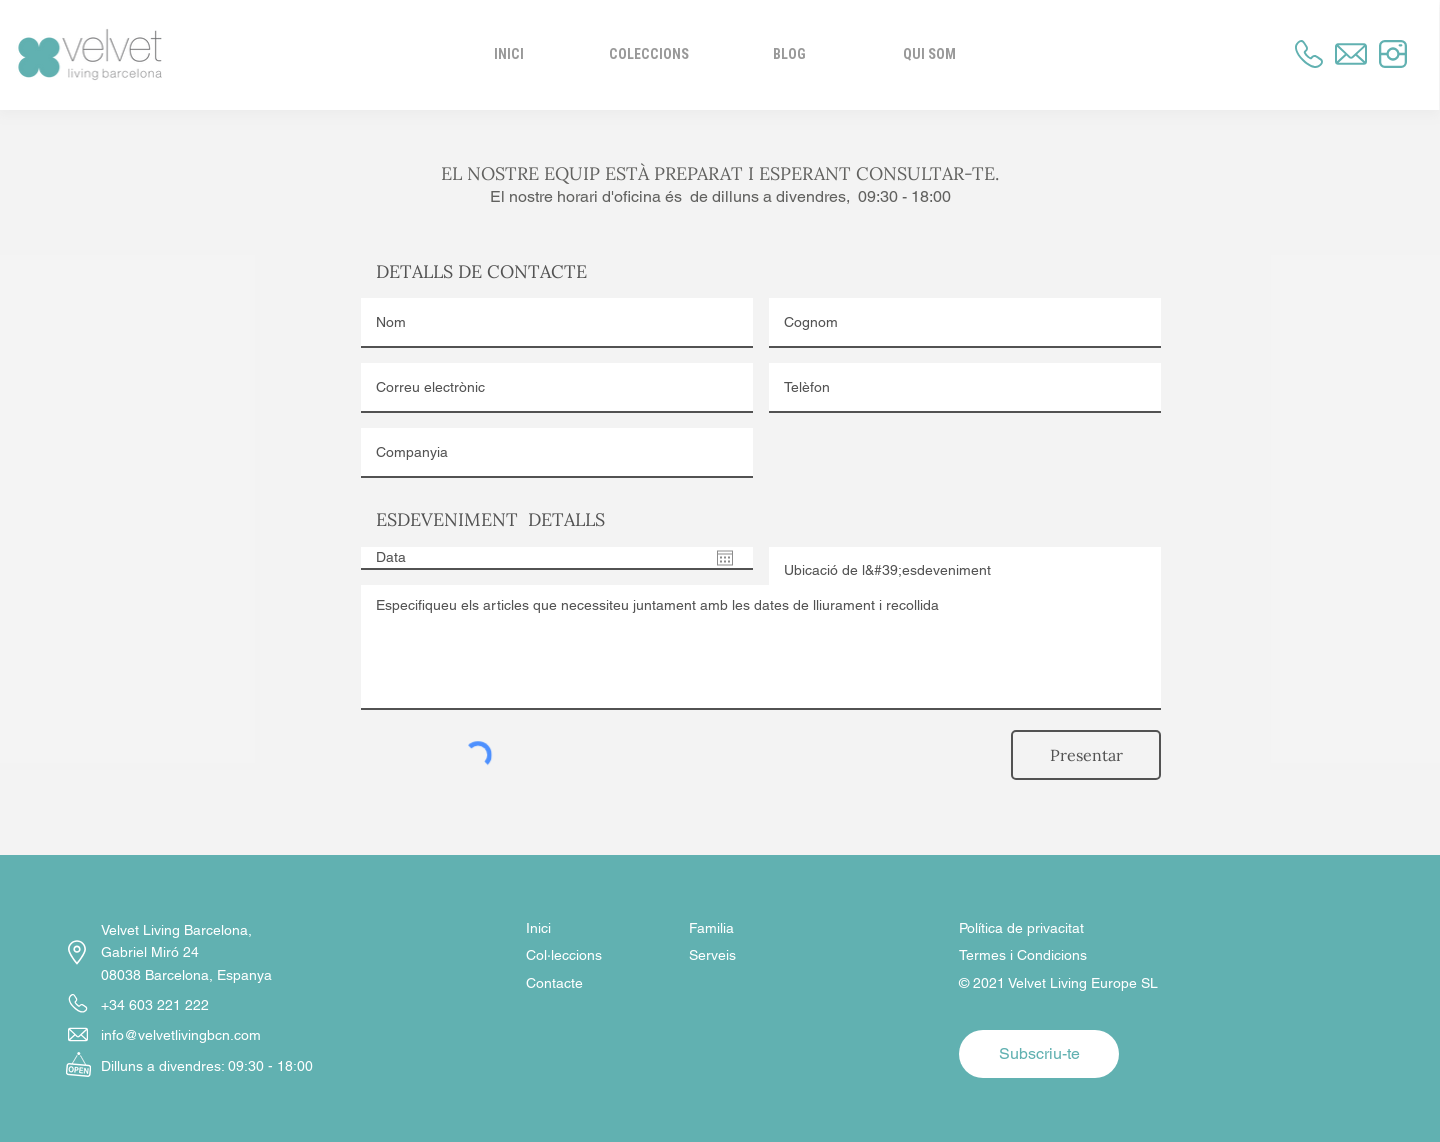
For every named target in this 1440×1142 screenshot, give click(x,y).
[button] (929, 54)
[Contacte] (597, 984)
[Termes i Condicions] (1167, 956)
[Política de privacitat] (1030, 929)
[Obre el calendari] (725, 558)
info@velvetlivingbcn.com (181, 1035)
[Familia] (760, 929)
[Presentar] (1086, 755)
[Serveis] (760, 956)
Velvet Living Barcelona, (178, 930)
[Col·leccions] (597, 956)
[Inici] (599, 929)
